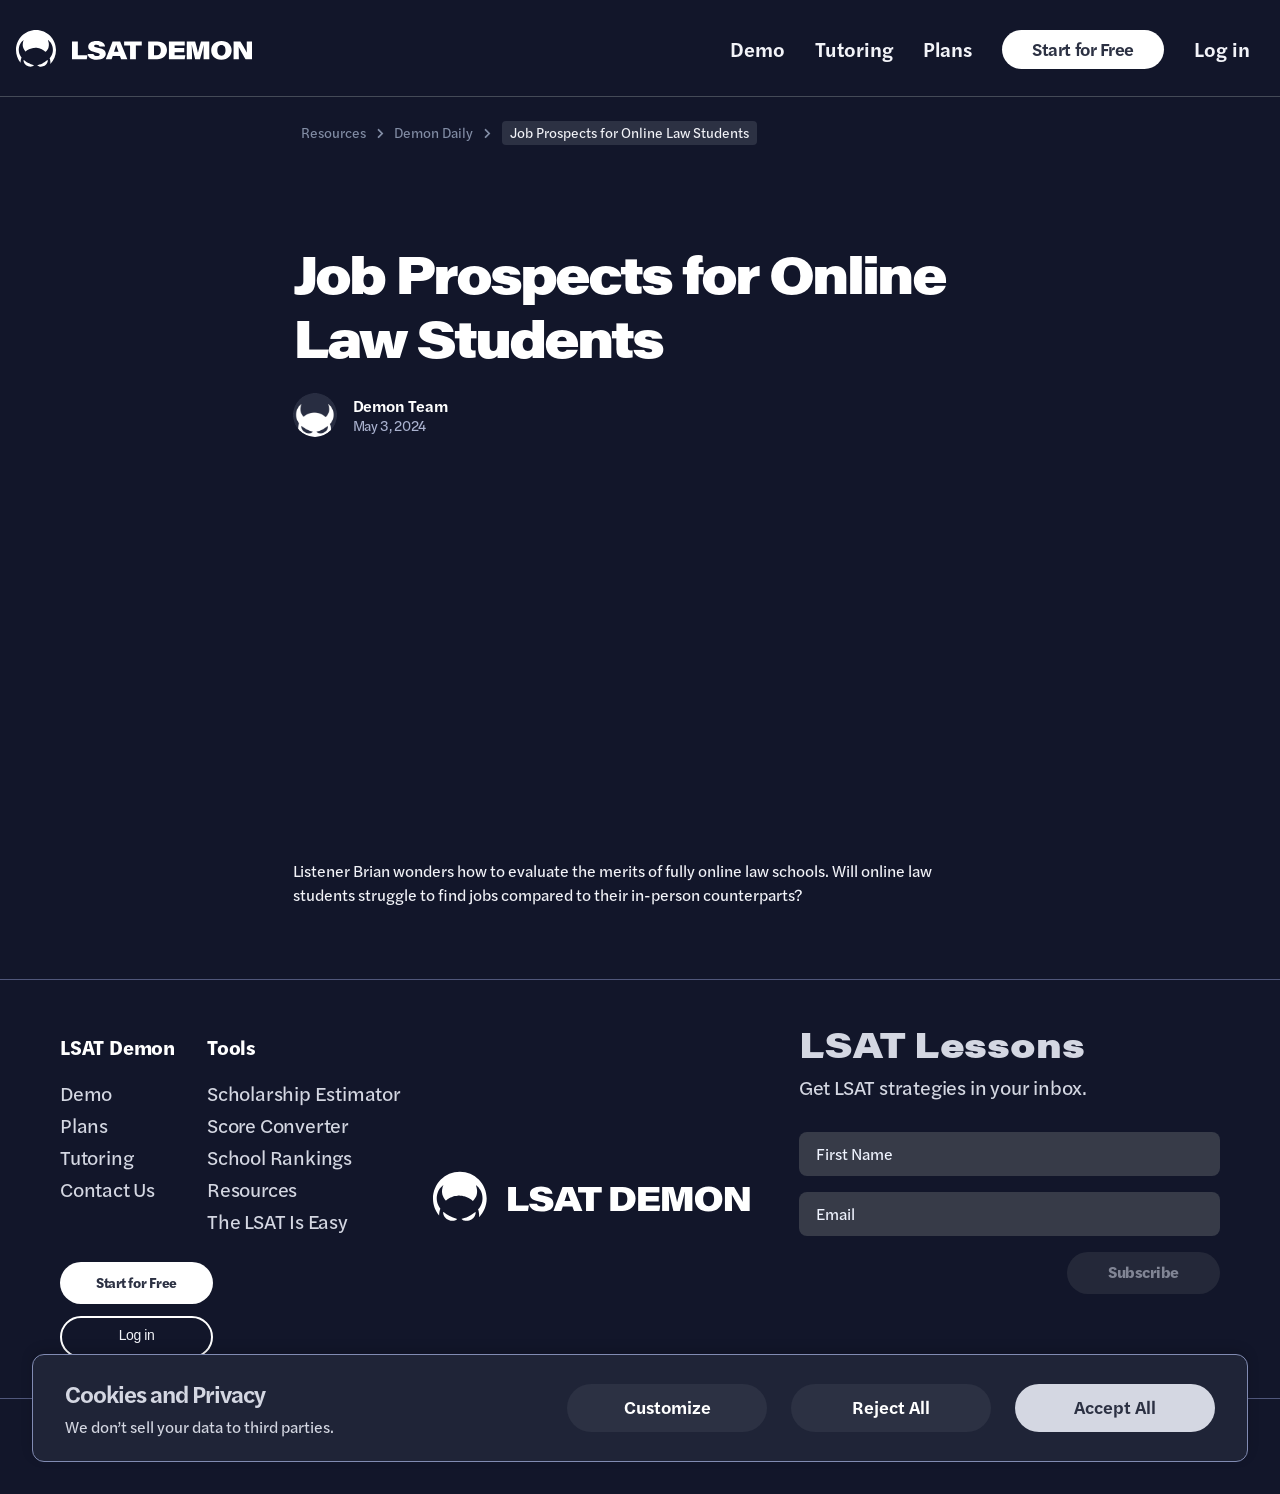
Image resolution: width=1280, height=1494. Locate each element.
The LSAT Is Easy (277, 1221)
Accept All (1115, 1406)
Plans (947, 49)
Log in (1222, 49)
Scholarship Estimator (304, 1093)
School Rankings (279, 1157)
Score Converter (278, 1125)
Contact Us (107, 1189)
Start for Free (1083, 48)
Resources (333, 132)
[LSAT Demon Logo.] (134, 48)
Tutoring (854, 49)
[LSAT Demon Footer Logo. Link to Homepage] (592, 1196)
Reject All (891, 1406)
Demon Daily (433, 132)
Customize (667, 1406)
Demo (757, 49)
